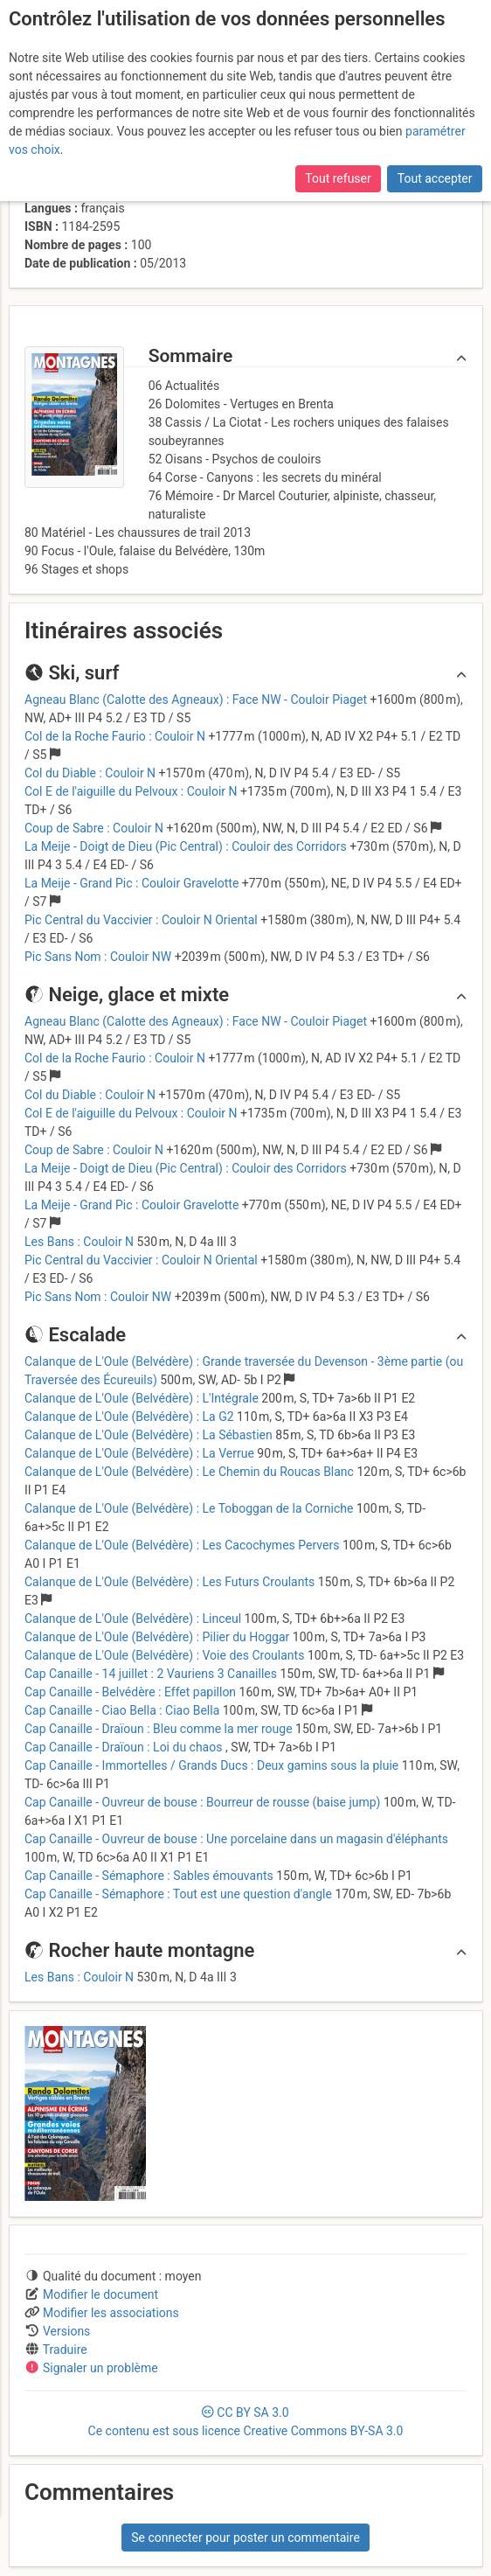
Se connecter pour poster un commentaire (245, 2538)
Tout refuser (337, 178)
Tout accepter (435, 178)
